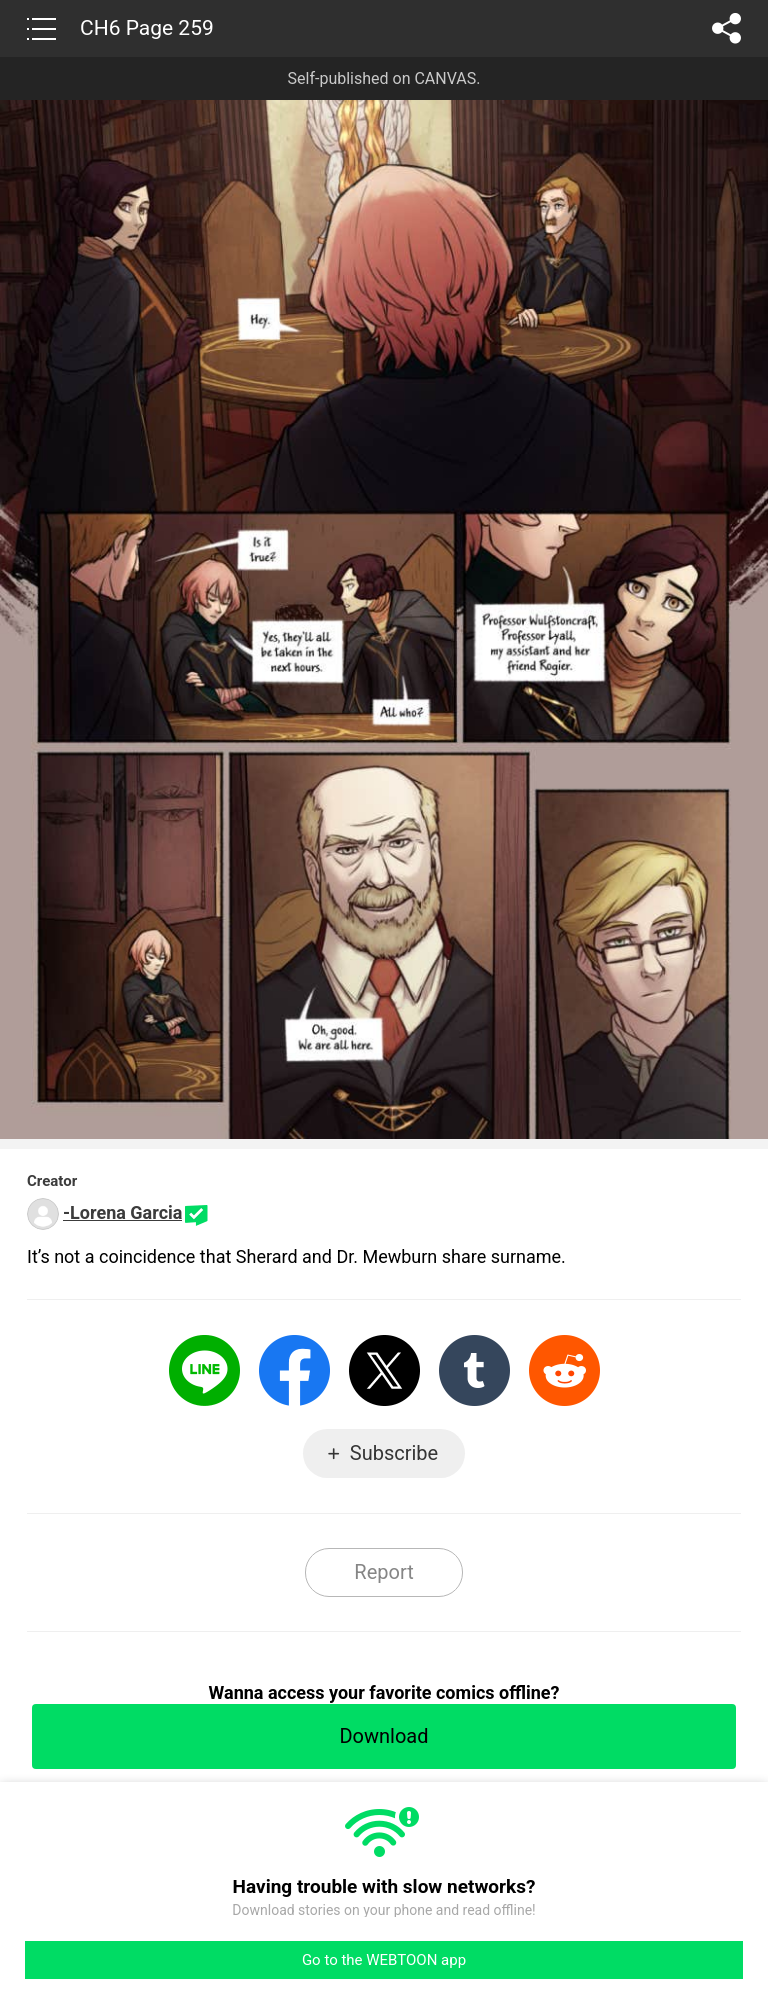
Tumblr (474, 1370)
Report (383, 1572)
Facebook (294, 1370)
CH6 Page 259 (147, 28)
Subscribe (394, 1453)
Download (383, 1736)
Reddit (564, 1370)
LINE (204, 1370)
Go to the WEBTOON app (384, 1960)
